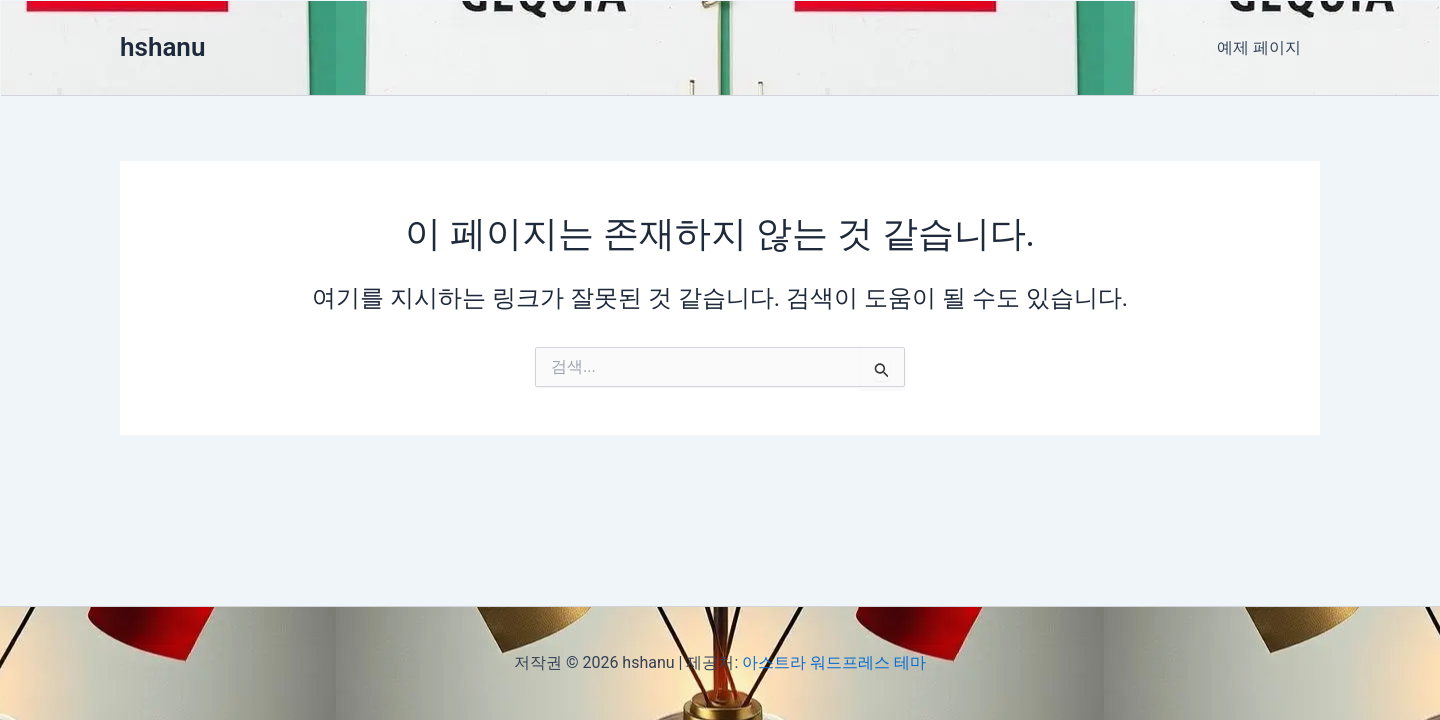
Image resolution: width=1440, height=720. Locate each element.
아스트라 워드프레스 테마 (834, 662)
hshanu (162, 47)
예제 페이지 (1262, 47)
